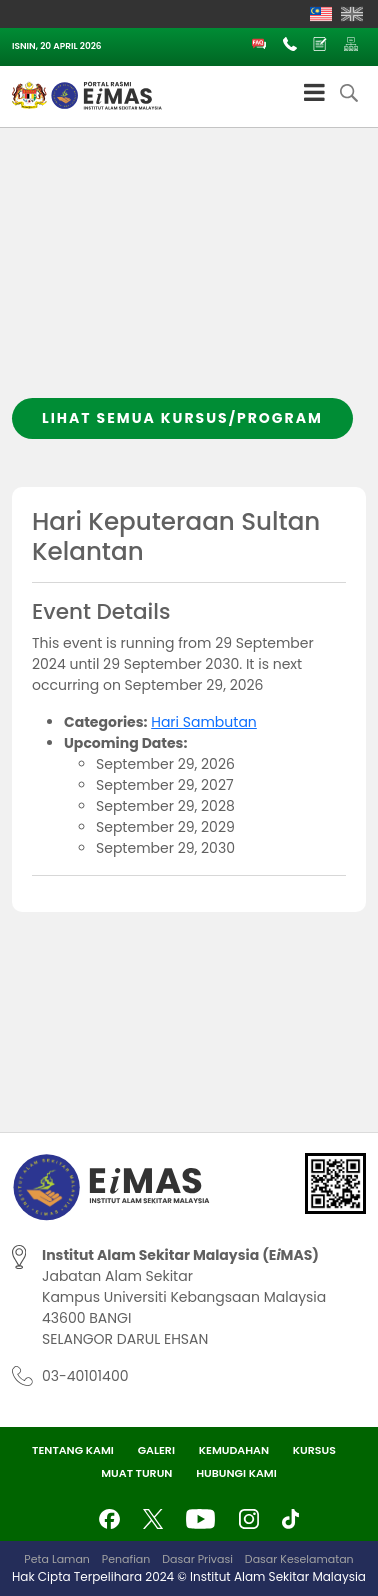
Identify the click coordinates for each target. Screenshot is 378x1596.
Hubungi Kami (236, 1473)
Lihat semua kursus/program (182, 418)
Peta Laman (57, 1559)
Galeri (156, 1450)
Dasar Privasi (197, 1559)
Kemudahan (234, 1450)
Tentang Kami (73, 1450)
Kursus (314, 1450)
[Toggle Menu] (314, 92)
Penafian (126, 1559)
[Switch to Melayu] (321, 14)
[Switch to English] (352, 14)
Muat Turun (136, 1473)
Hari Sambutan (204, 722)
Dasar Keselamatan (299, 1559)
